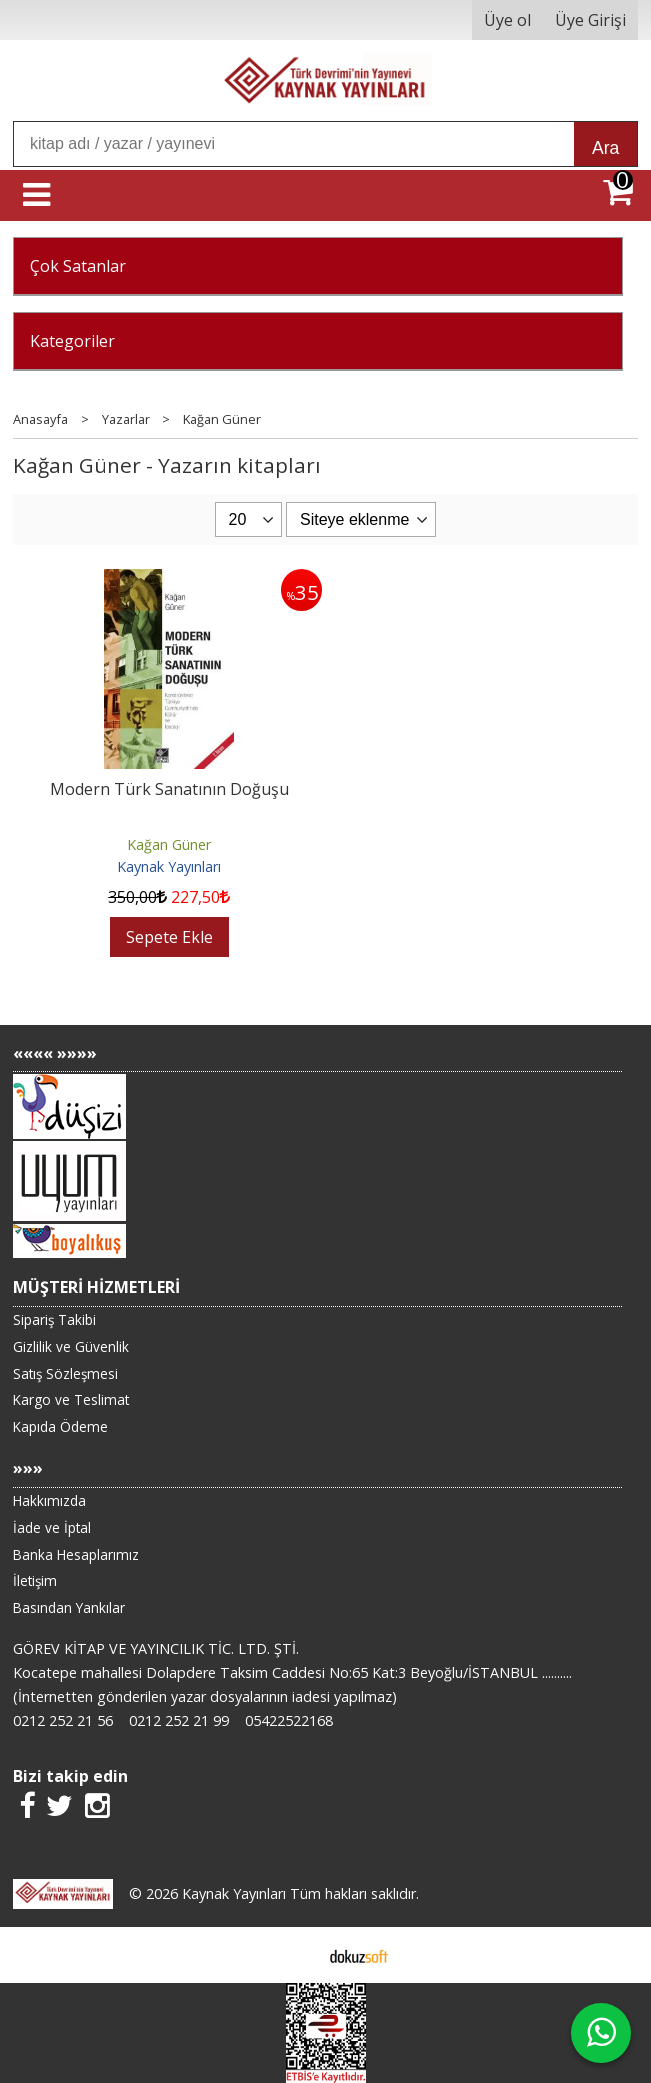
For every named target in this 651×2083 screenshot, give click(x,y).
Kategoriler (72, 341)
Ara (605, 148)
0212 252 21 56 (63, 1720)
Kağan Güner (169, 844)
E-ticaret (293, 1955)
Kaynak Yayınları (169, 866)
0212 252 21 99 (179, 1720)
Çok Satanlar (78, 266)
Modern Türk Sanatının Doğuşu (169, 789)
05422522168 (289, 1720)
